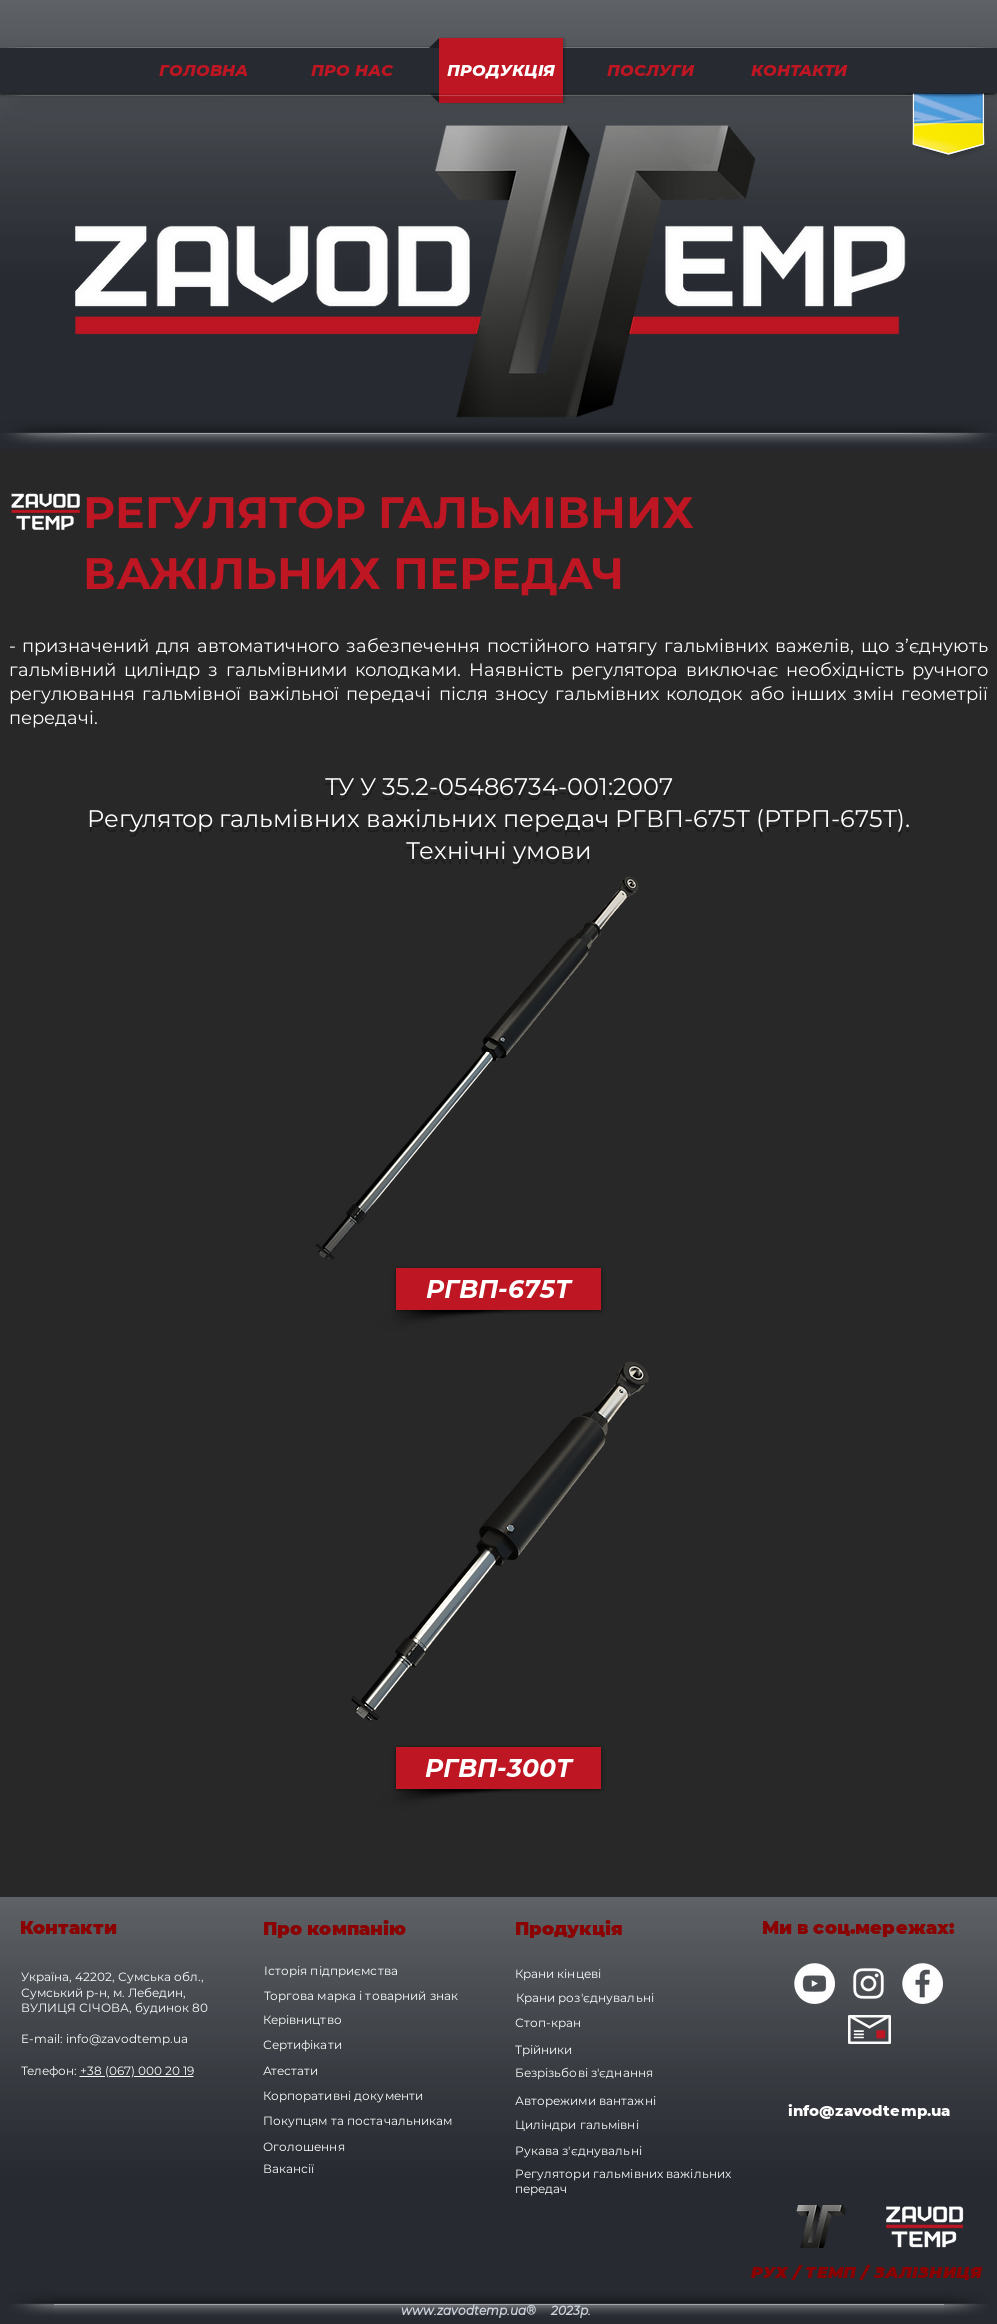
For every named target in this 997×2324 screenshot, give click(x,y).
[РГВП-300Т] (498, 1768)
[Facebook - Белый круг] (922, 1983)
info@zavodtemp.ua (127, 2038)
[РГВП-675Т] (498, 1289)
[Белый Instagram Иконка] (868, 1983)
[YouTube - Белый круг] (814, 1983)
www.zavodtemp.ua (463, 2310)
